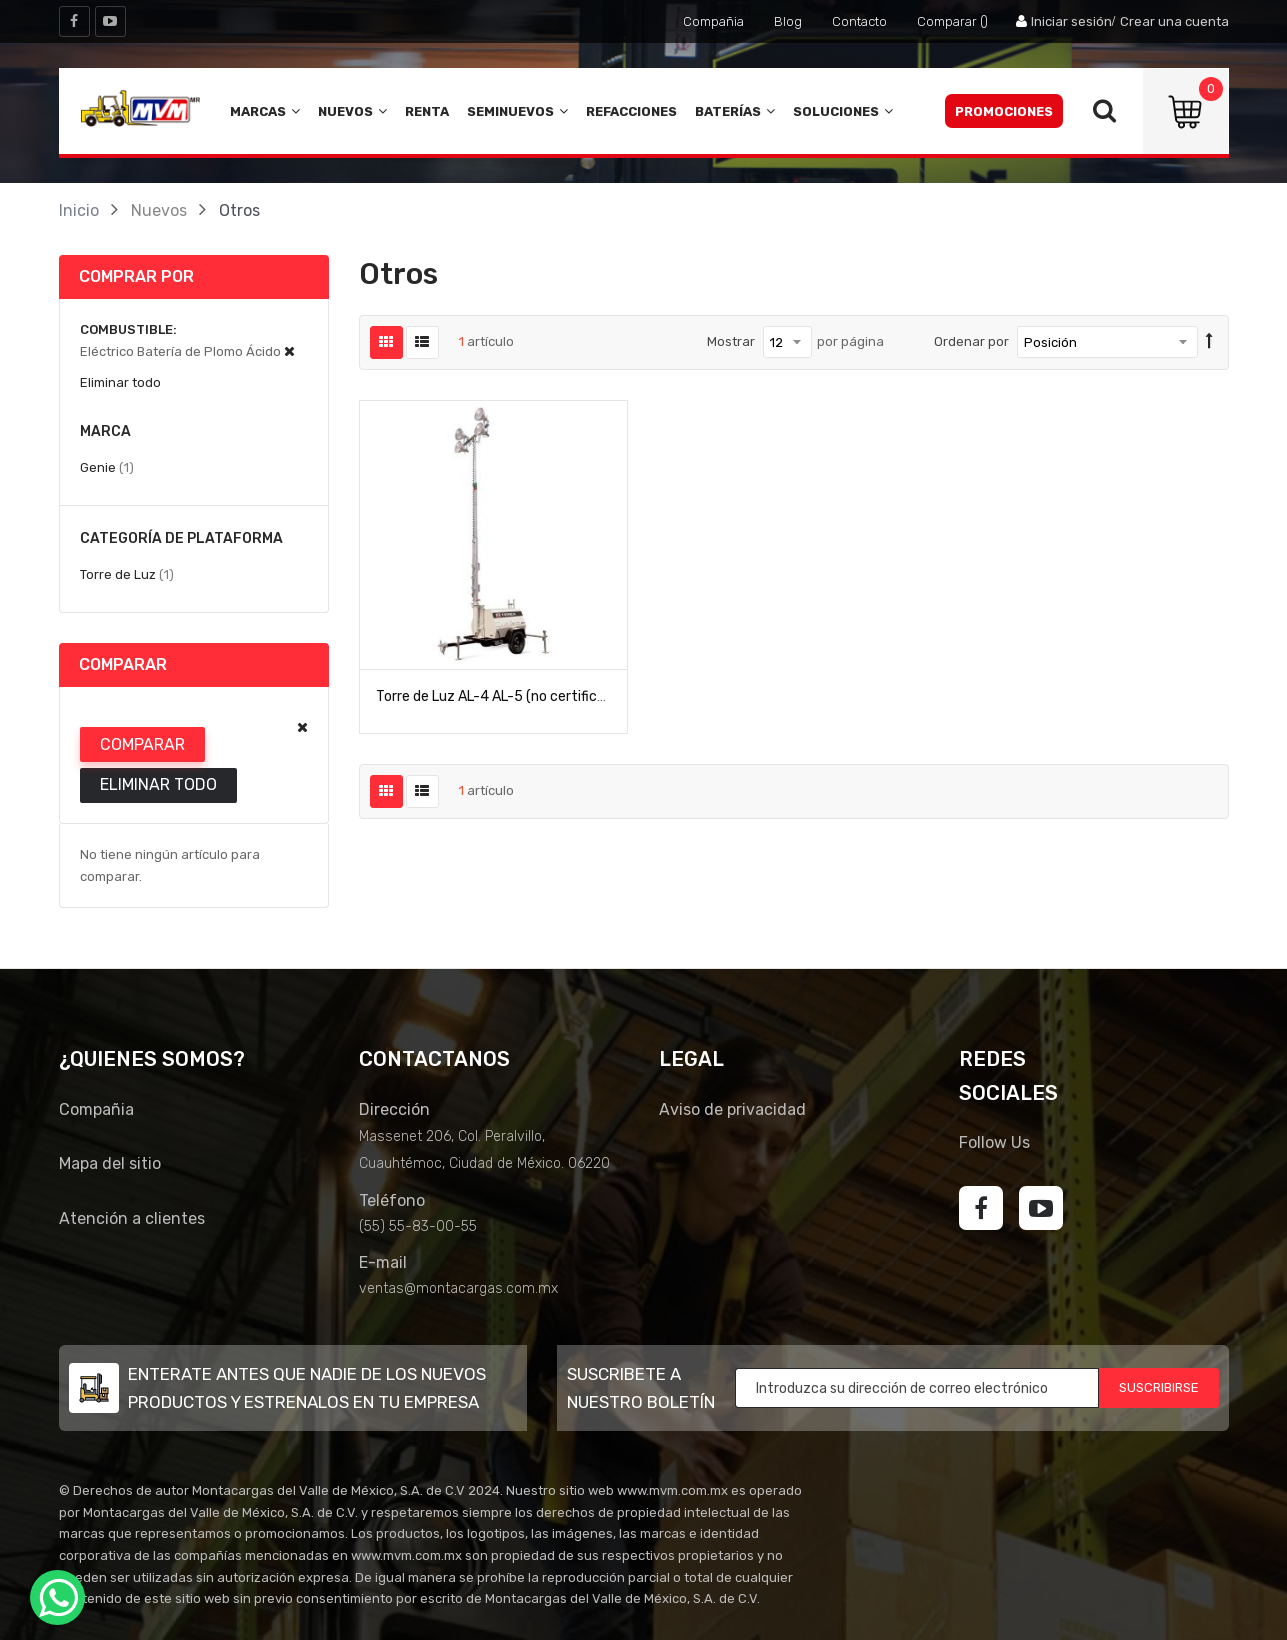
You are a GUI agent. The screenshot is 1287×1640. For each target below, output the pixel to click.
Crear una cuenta (1174, 21)
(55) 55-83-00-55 (418, 1226)
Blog (788, 21)
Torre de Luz (127, 574)
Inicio (79, 210)
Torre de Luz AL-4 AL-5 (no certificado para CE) (527, 696)
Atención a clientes (132, 1218)
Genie (107, 467)
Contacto (859, 21)
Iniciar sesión (1071, 21)
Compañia (713, 21)
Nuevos (159, 210)
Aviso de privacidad (732, 1109)
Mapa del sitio (110, 1163)
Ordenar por (971, 341)
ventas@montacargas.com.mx (458, 1288)
